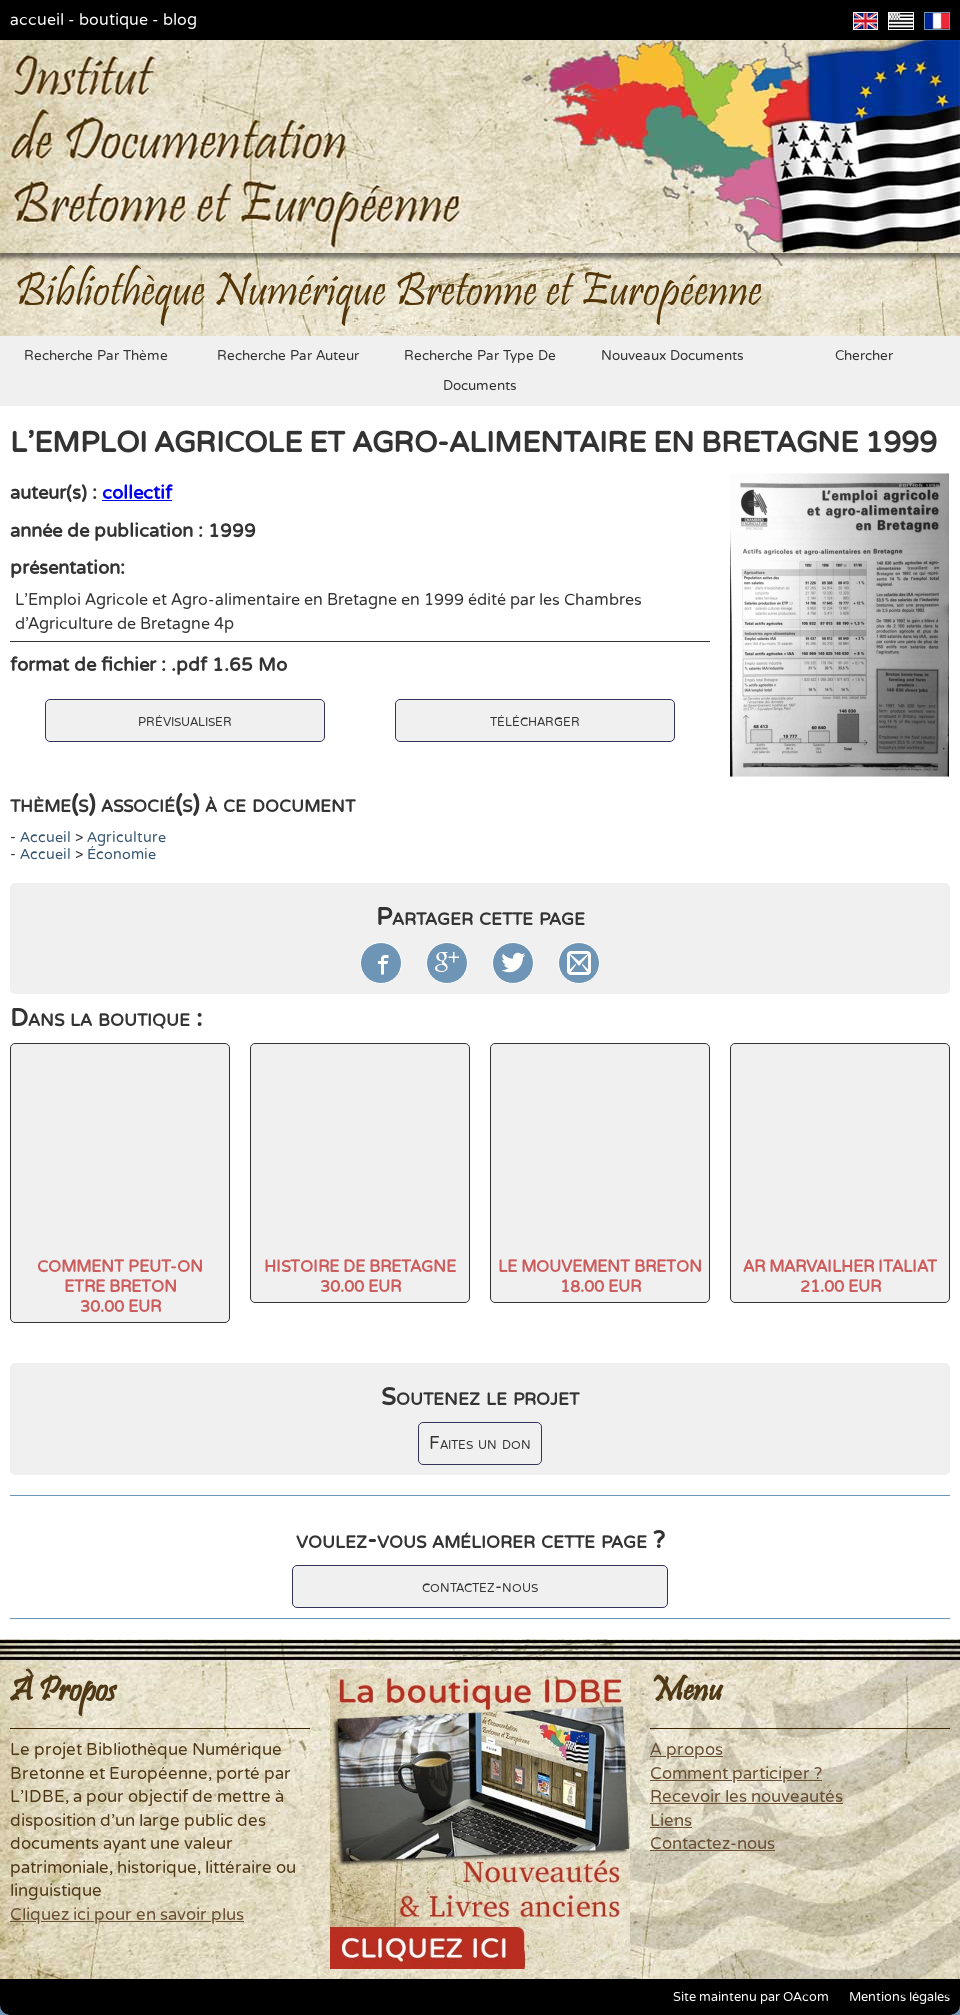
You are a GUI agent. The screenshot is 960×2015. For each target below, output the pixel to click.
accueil (37, 20)
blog (180, 20)
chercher (864, 356)
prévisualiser (185, 720)
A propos (686, 1750)
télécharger (535, 720)
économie (121, 854)
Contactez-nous (712, 1844)
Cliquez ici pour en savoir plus (127, 1915)
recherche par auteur (288, 356)
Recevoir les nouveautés (746, 1797)
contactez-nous (480, 1586)
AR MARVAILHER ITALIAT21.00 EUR (840, 1277)
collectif (137, 493)
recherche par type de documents (480, 371)
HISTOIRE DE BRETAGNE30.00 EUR (360, 1277)
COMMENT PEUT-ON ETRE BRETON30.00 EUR (120, 1287)
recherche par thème (96, 356)
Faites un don (480, 1443)
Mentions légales (899, 1997)
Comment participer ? (736, 1774)
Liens (671, 1821)
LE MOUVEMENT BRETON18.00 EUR (600, 1277)
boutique (113, 20)
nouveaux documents (672, 356)
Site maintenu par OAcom (751, 1997)
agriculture (126, 837)
